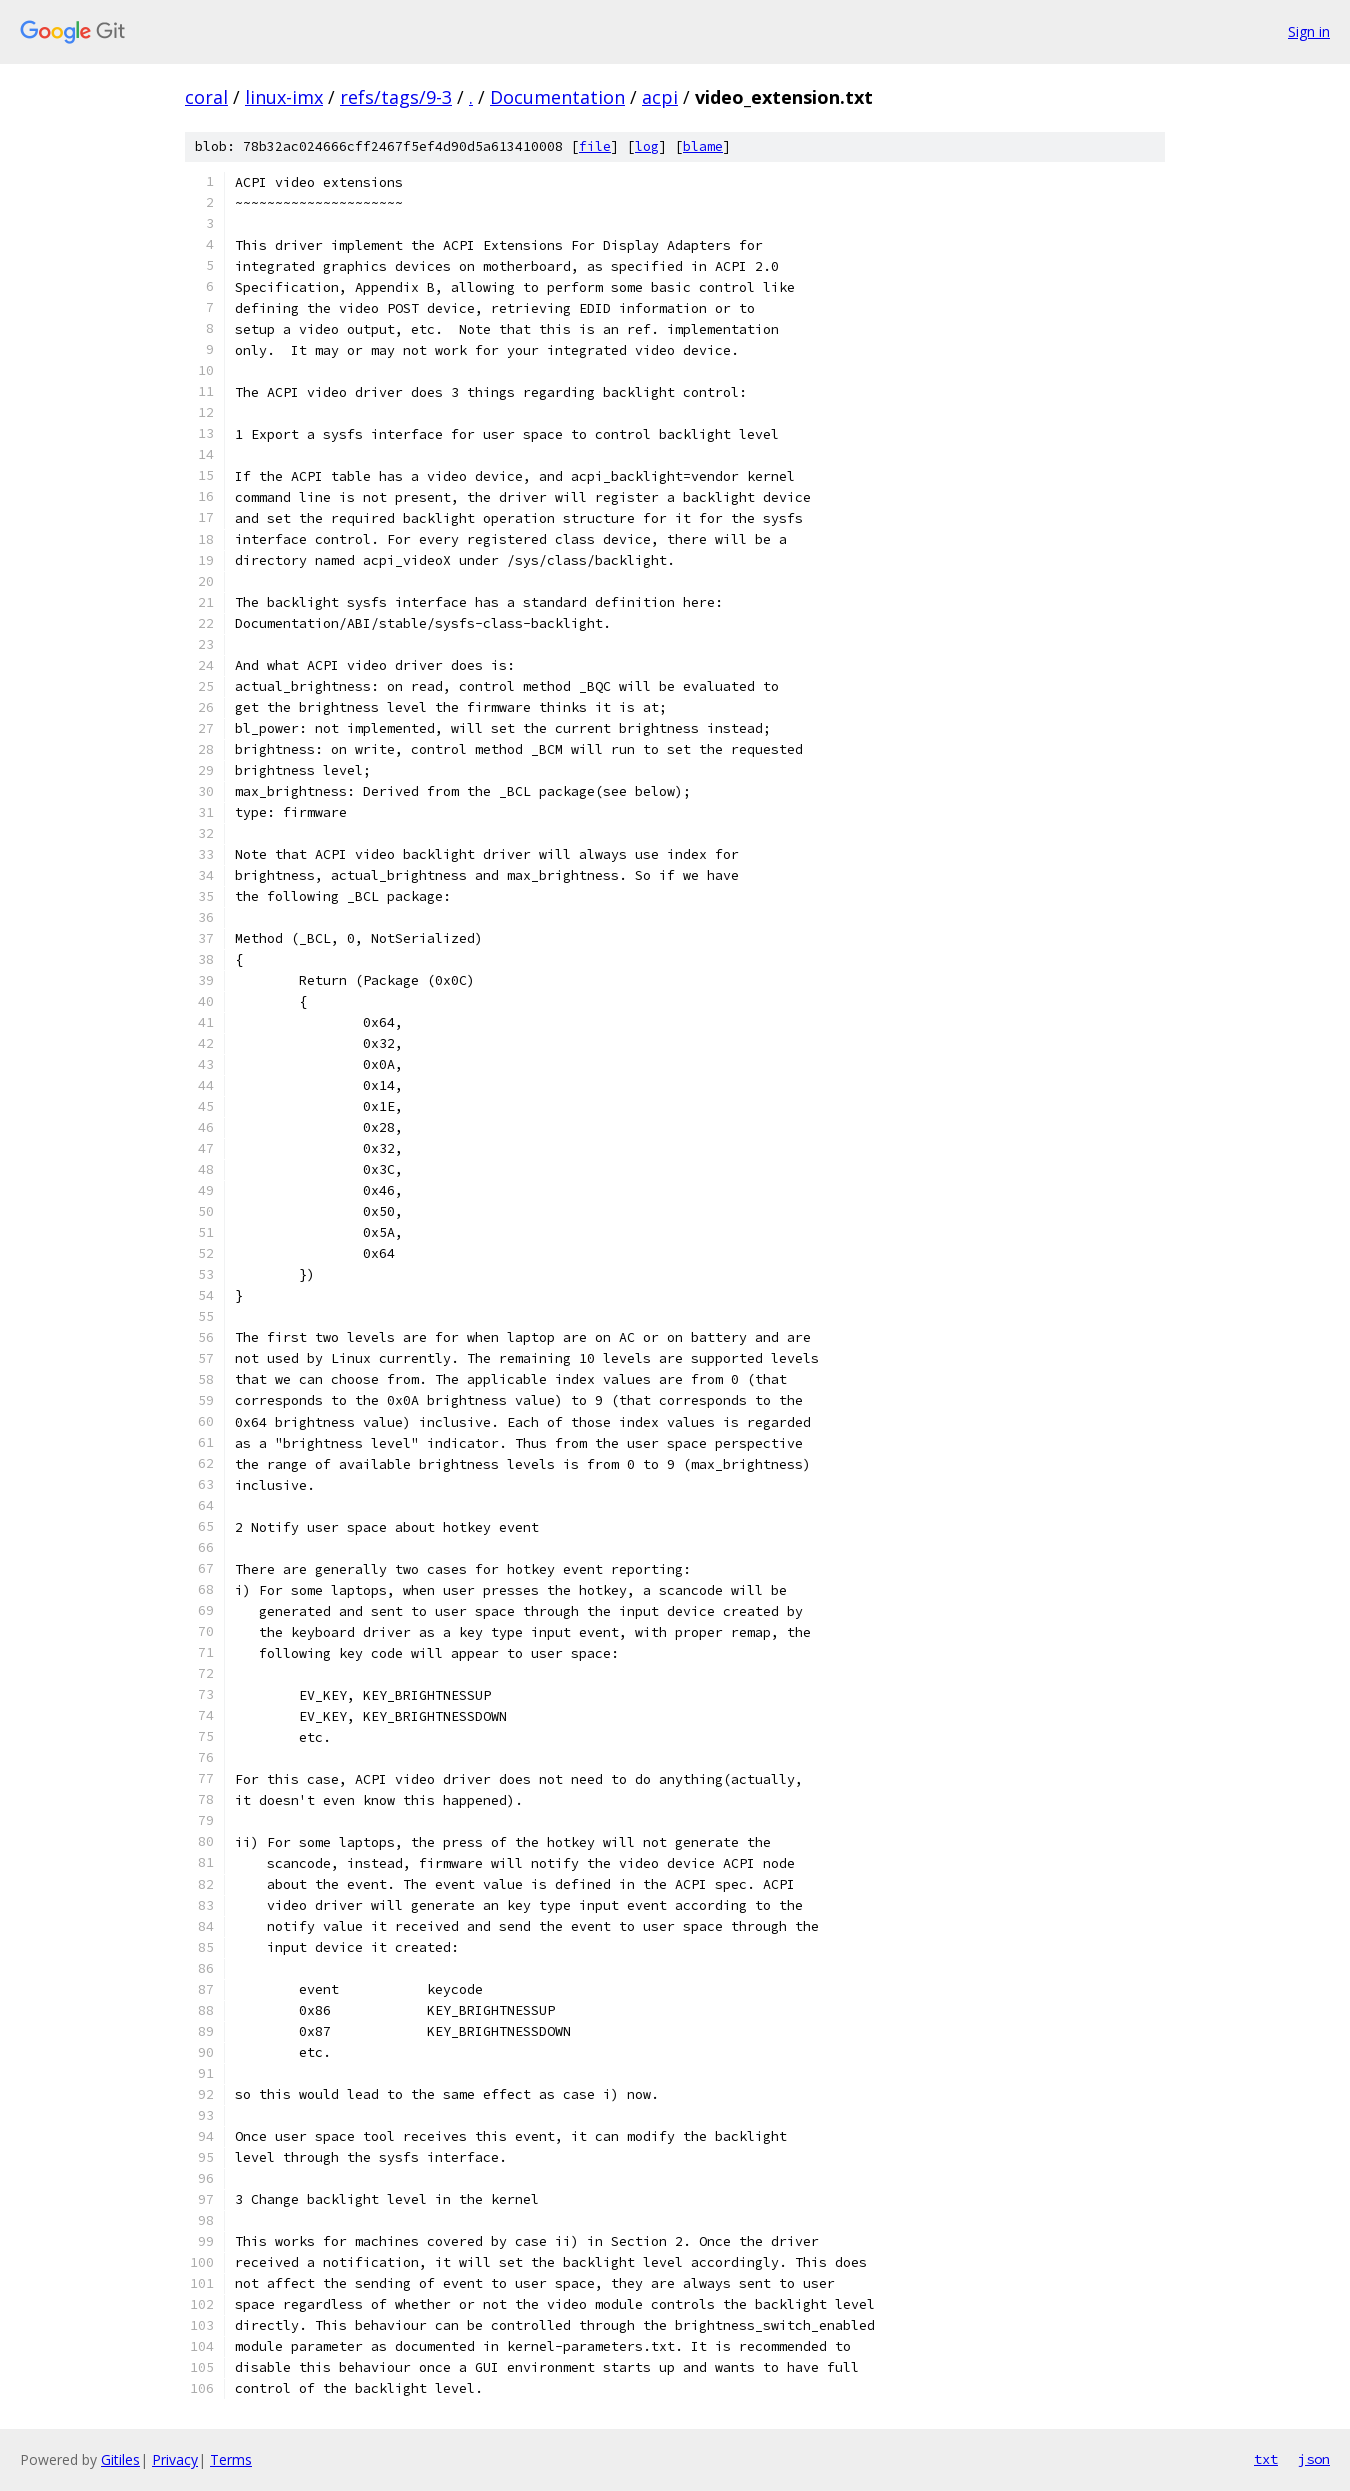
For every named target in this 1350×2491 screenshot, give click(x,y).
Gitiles (120, 2459)
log (647, 146)
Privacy (175, 2459)
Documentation (557, 97)
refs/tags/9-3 (396, 97)
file (595, 146)
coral (206, 97)
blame (703, 146)
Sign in (1309, 31)
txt (1266, 2459)
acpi (660, 97)
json (1314, 2459)
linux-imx (284, 97)
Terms (231, 2459)
